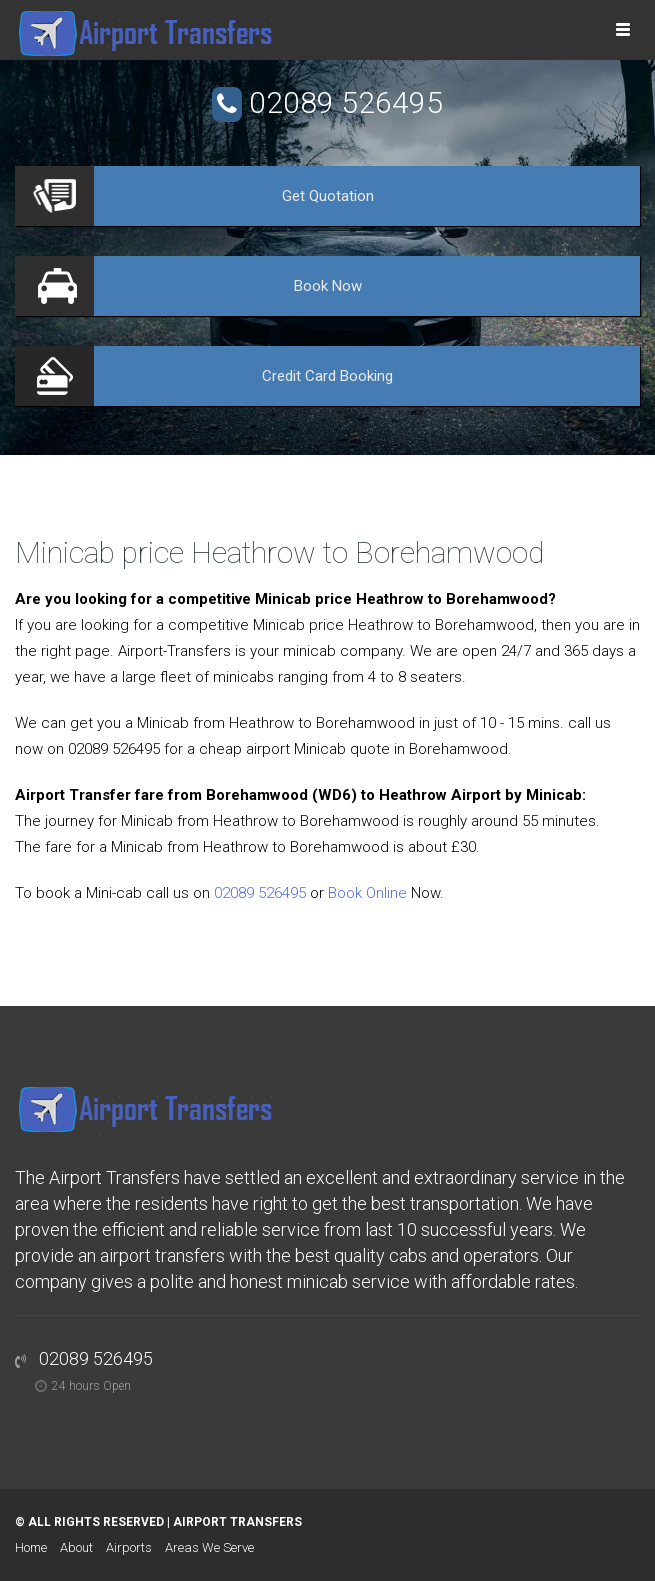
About (76, 1547)
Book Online (367, 893)
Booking (327, 376)
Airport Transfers (237, 1522)
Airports (129, 1547)
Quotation (328, 196)
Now (328, 286)
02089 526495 (346, 102)
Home (31, 1547)
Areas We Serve (209, 1547)
